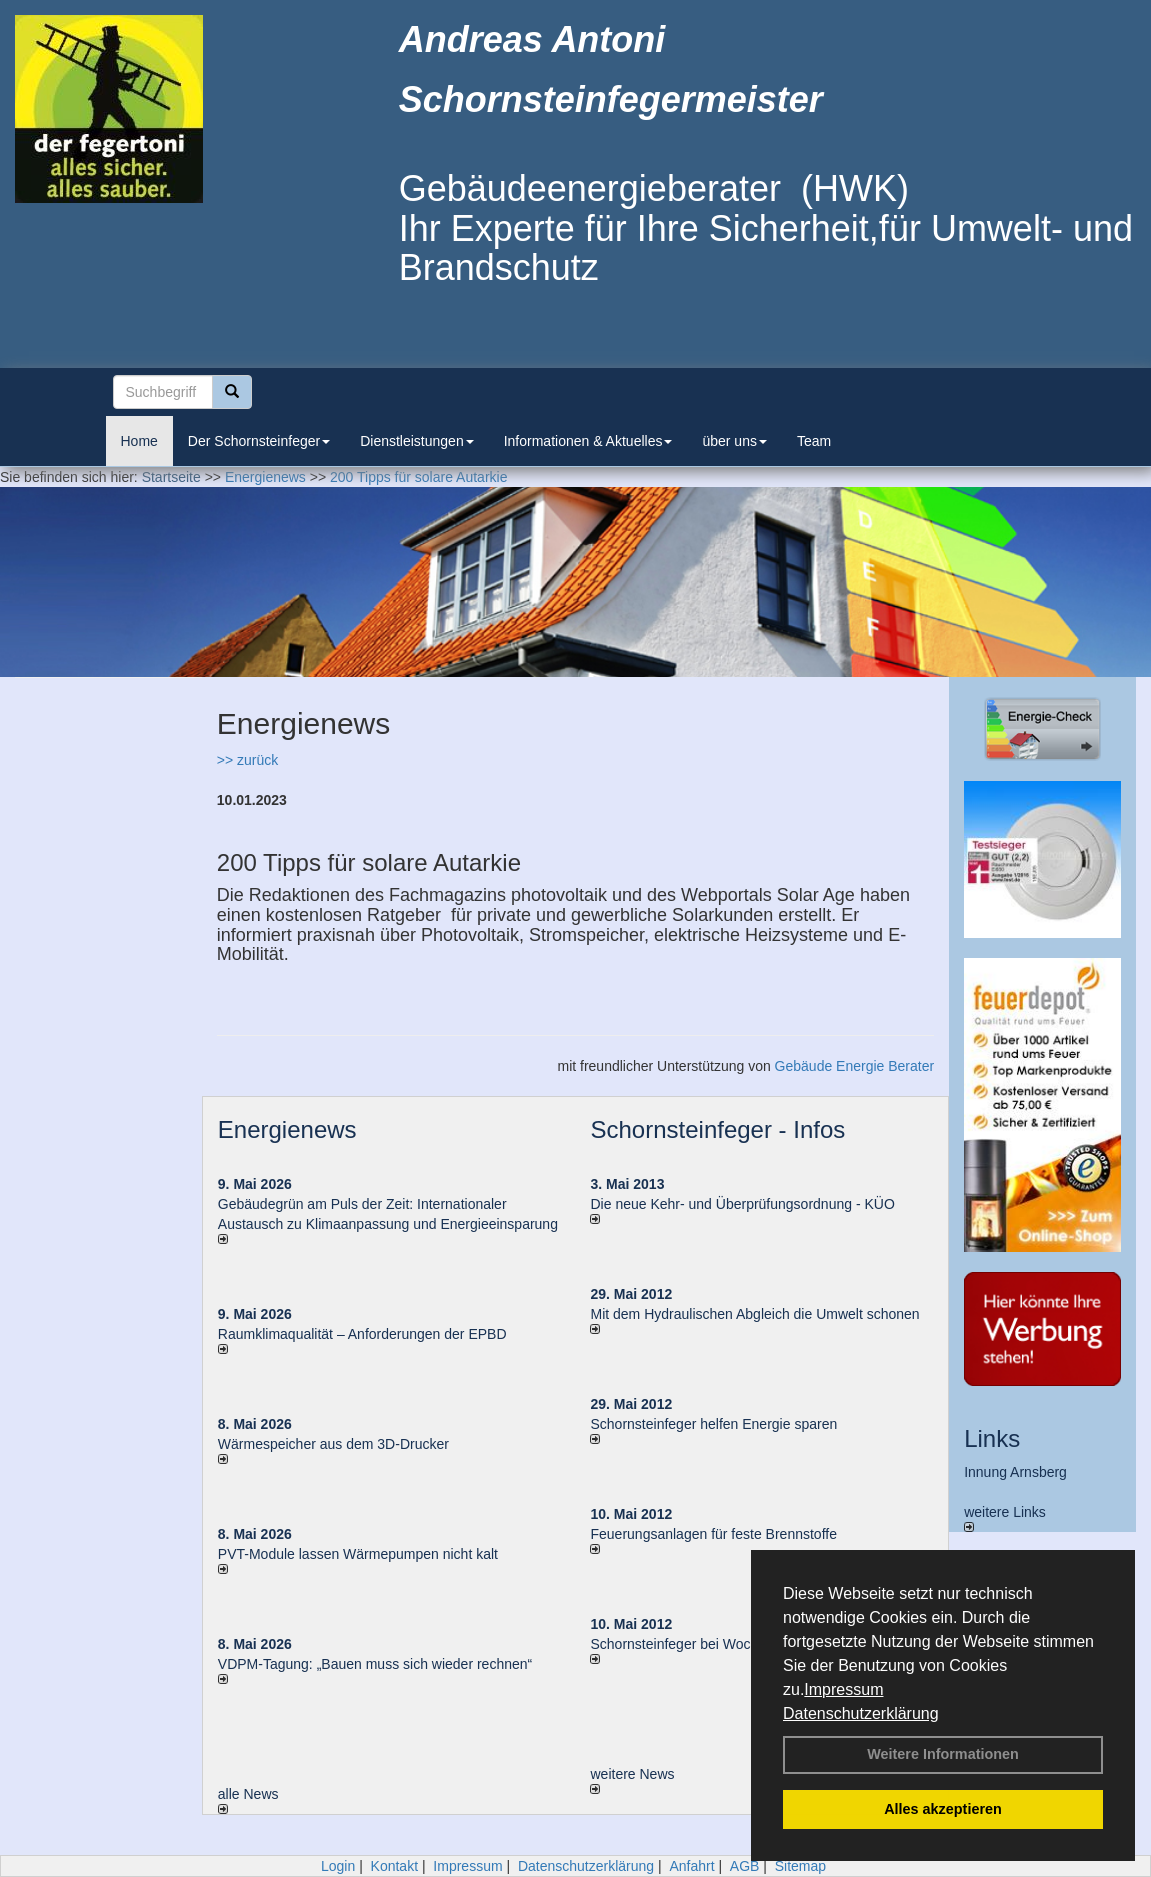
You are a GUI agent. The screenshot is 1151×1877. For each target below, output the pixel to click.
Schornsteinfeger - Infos (717, 1129)
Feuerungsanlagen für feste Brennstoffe (713, 1534)
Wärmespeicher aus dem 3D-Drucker (333, 1444)
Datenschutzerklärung (861, 1713)
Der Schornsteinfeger (259, 441)
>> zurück (247, 760)
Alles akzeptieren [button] (943, 1809)
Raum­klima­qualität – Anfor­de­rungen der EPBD (362, 1334)
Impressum (843, 1689)
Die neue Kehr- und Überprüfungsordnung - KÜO (742, 1204)
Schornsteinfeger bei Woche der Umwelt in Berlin (742, 1644)
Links (992, 1438)
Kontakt (394, 1866)
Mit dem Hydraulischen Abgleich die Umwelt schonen (754, 1314)
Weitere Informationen (943, 1754)
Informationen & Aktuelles (588, 441)
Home (139, 441)
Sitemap (800, 1866)
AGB (745, 1866)
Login (338, 1866)
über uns (734, 441)
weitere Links (1005, 1518)
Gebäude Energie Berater (855, 1066)
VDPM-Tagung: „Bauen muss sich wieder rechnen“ (375, 1664)
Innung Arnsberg (1015, 1472)
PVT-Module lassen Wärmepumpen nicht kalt (358, 1554)
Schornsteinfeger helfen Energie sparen (713, 1424)
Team (814, 441)
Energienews (287, 1129)
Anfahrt (691, 1866)
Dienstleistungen (417, 441)
